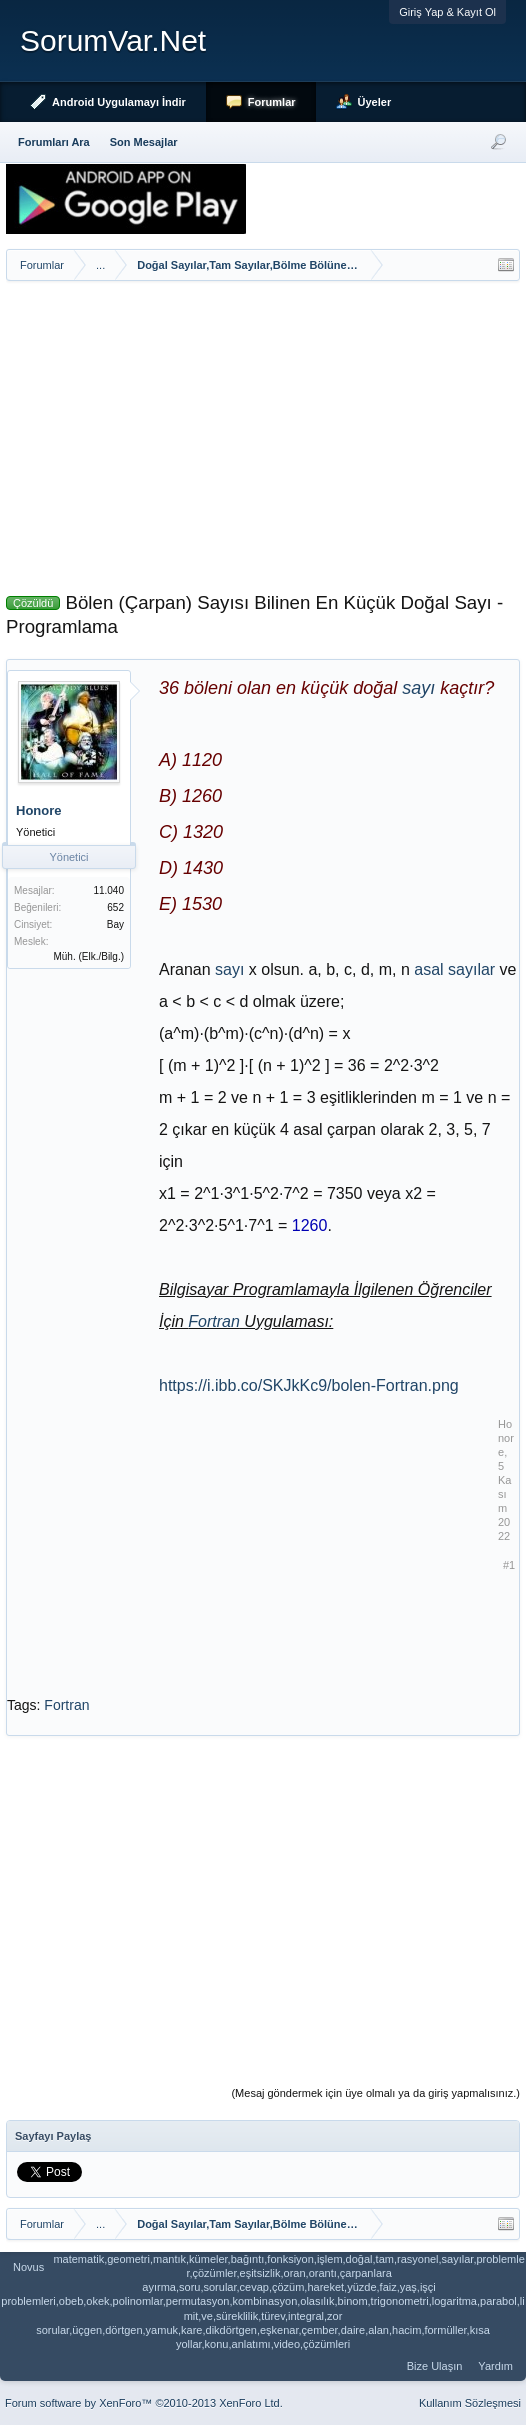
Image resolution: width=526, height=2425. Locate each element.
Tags (22, 1705)
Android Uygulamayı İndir (119, 102)
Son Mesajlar (144, 142)
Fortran (214, 1321)
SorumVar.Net (113, 40)
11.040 (108, 890)
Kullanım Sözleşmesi (470, 2403)
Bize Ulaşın (435, 2366)
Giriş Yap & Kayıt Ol (447, 12)
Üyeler (375, 102)
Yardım (495, 2366)
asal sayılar (454, 969)
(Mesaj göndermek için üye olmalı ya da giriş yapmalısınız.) (375, 2093)
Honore (39, 810)
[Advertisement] (263, 431)
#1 (509, 1565)
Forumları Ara (54, 142)
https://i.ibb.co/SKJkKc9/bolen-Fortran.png (309, 1385)
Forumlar (272, 102)
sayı (418, 688)
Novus (28, 2267)
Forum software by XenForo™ (144, 2403)
